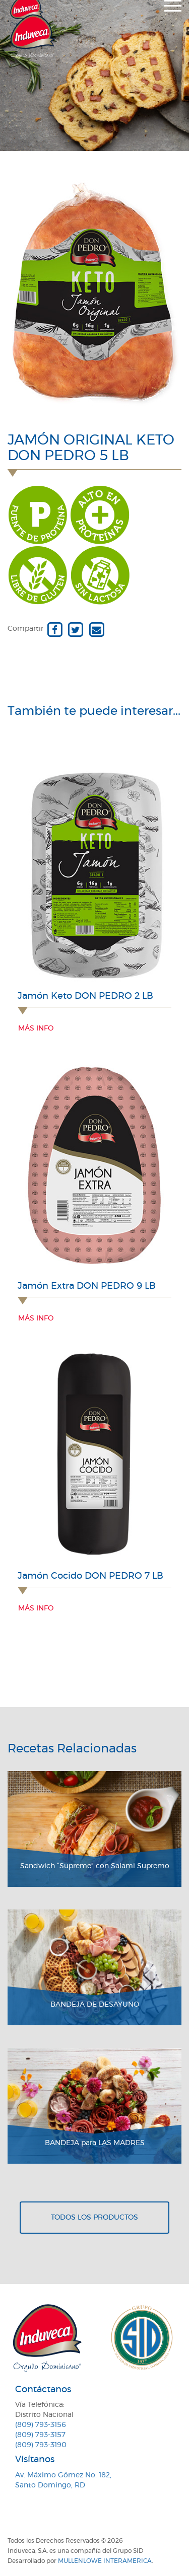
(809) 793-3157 (40, 2435)
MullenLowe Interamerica (105, 2561)
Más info (35, 1028)
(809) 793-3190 (41, 2445)
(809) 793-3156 (40, 2424)
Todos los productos (94, 2217)
